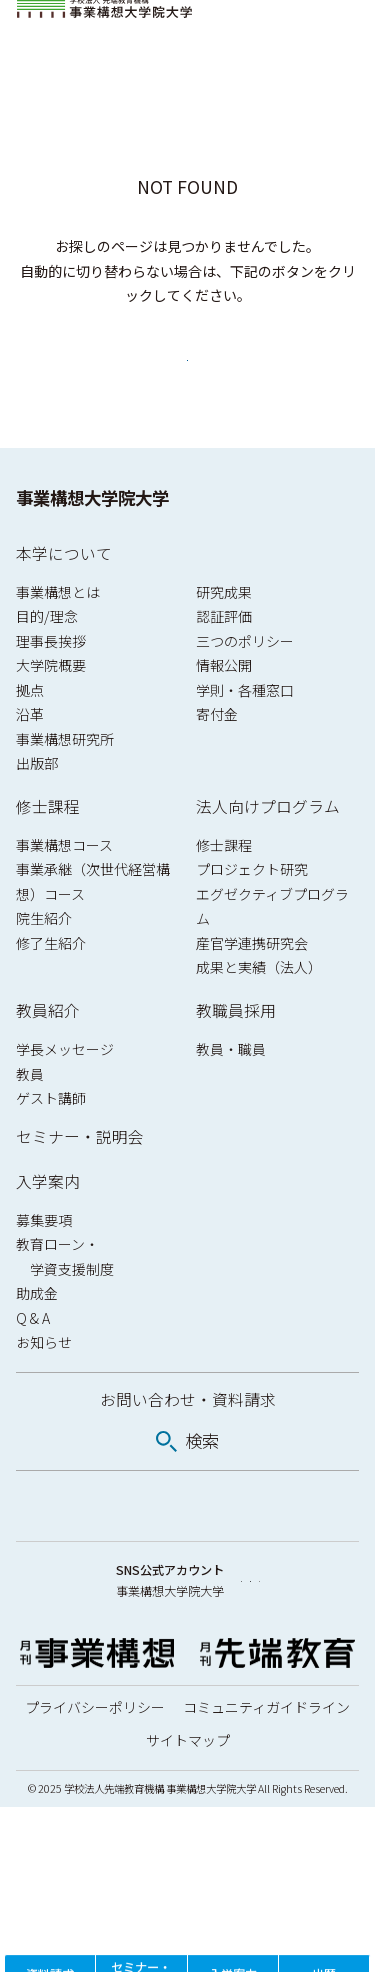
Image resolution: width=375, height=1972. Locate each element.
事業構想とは (58, 635)
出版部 (37, 807)
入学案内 (48, 1225)
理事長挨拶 (51, 684)
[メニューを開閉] (340, 23)
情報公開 (224, 709)
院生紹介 (44, 962)
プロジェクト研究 (252, 913)
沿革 (30, 758)
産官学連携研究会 (252, 987)
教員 (30, 1117)
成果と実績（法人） (259, 1011)
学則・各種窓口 (245, 733)
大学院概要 (51, 709)
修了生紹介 (51, 987)
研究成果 (224, 635)
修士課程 (48, 850)
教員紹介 (48, 1054)
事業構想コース (64, 889)
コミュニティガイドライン (266, 1872)
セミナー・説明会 (80, 1180)
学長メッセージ (65, 1093)
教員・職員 (231, 1093)
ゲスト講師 (51, 1142)
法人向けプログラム (268, 850)
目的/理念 (47, 660)
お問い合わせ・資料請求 (188, 1443)
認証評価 (224, 660)
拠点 (30, 733)
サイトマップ (188, 1905)
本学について (64, 596)
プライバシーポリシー (95, 1872)
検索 (202, 1484)
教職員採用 (236, 1054)
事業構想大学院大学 (92, 541)
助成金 (37, 1337)
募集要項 (44, 1263)
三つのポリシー (245, 684)
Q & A (33, 1361)
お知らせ (44, 1386)
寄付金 (217, 758)
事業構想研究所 (65, 782)
